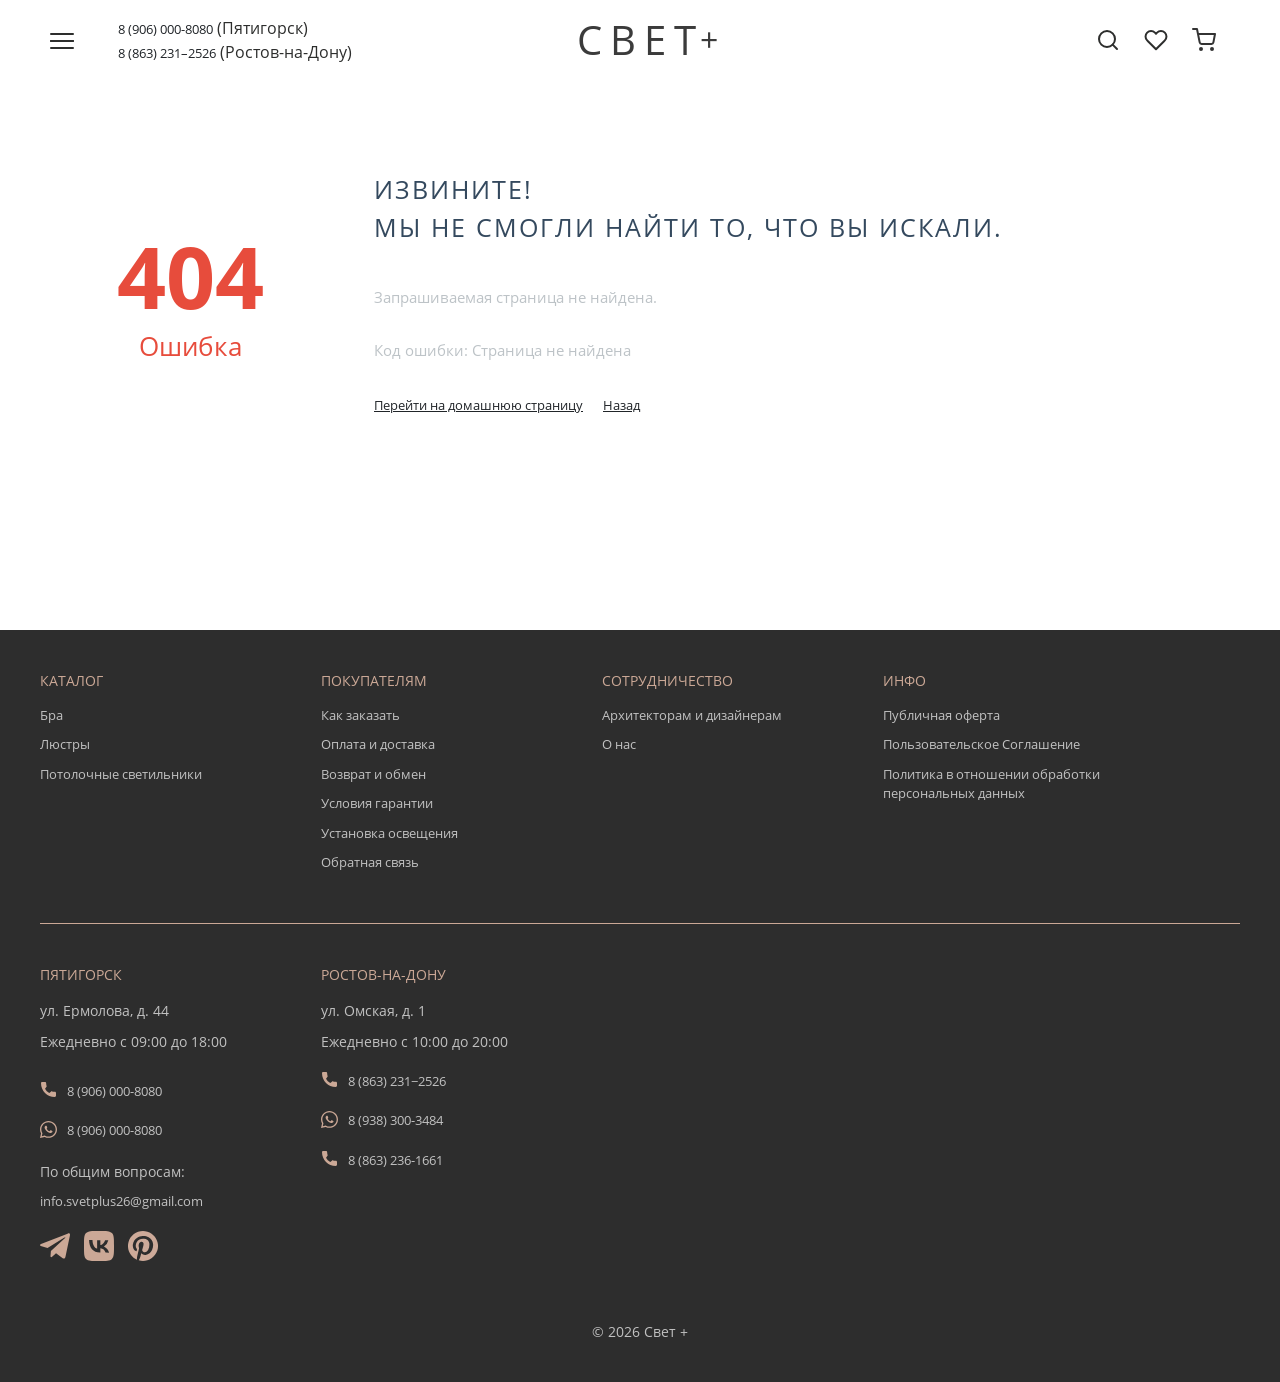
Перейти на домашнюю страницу (478, 405)
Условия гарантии (377, 803)
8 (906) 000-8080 (165, 29)
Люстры (65, 744)
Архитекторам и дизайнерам (692, 715)
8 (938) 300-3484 (395, 1120)
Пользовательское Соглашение (981, 744)
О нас (619, 744)
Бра (51, 715)
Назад (621, 405)
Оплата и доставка (378, 744)
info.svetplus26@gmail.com (121, 1201)
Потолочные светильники (121, 774)
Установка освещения (389, 833)
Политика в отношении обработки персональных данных (991, 784)
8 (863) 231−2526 (397, 1081)
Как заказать (360, 715)
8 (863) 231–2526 (167, 53)
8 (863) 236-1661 (395, 1160)
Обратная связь (370, 862)
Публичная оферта (941, 715)
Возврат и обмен (373, 774)
